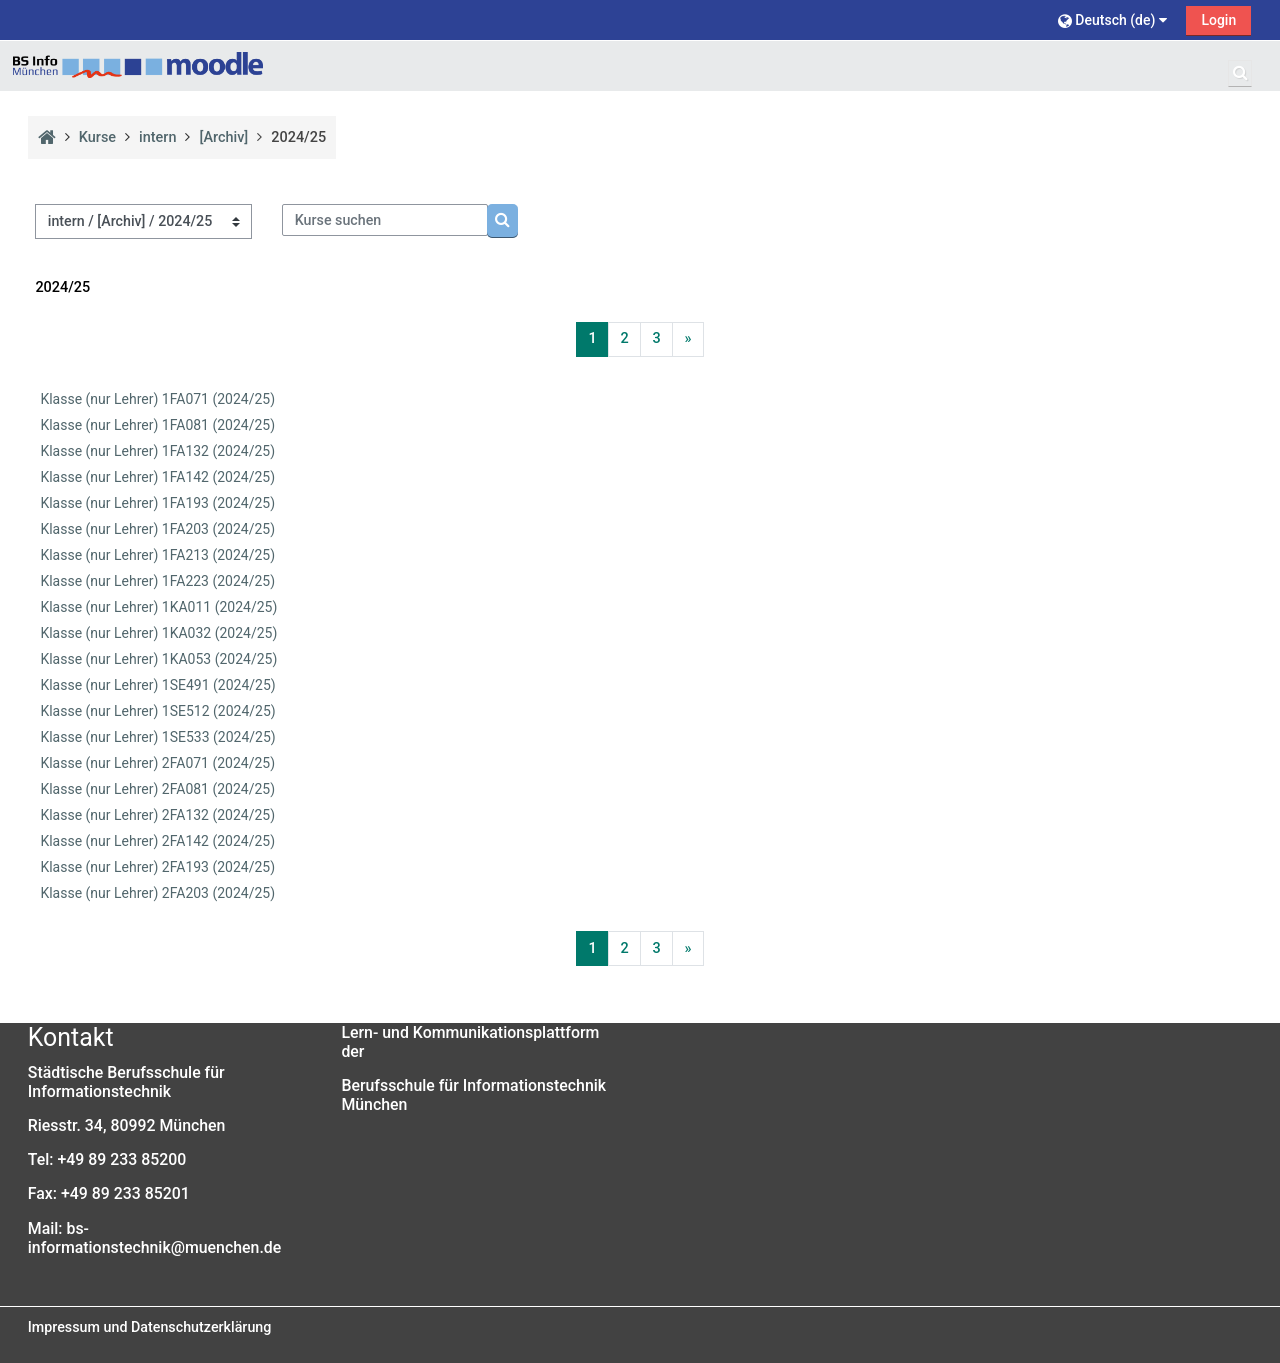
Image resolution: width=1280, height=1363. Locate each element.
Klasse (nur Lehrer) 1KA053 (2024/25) (158, 659)
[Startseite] (138, 65)
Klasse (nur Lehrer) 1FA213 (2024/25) (157, 555)
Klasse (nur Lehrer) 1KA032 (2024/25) (158, 633)
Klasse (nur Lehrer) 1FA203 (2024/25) (157, 529)
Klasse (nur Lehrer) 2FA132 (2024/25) (157, 815)
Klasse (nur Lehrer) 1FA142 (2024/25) (157, 477)
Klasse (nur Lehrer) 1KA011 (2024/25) (158, 607)
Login (1218, 20)
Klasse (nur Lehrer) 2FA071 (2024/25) (157, 763)
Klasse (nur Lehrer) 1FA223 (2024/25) (157, 581)
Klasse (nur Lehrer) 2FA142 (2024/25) (157, 841)
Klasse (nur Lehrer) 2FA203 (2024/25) (157, 893)
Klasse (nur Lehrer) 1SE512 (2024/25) (157, 711)
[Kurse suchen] (385, 220)
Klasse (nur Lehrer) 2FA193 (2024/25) (157, 867)
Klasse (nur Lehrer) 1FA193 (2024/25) (157, 503)
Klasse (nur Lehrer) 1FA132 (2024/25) (157, 451)
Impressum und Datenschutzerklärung (150, 1327)
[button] (1115, 19)
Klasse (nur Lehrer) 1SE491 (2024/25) (157, 685)
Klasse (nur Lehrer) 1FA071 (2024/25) (157, 399)
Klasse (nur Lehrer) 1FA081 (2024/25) (157, 425)
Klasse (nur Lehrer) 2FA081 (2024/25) (157, 789)
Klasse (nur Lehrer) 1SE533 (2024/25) (157, 737)
